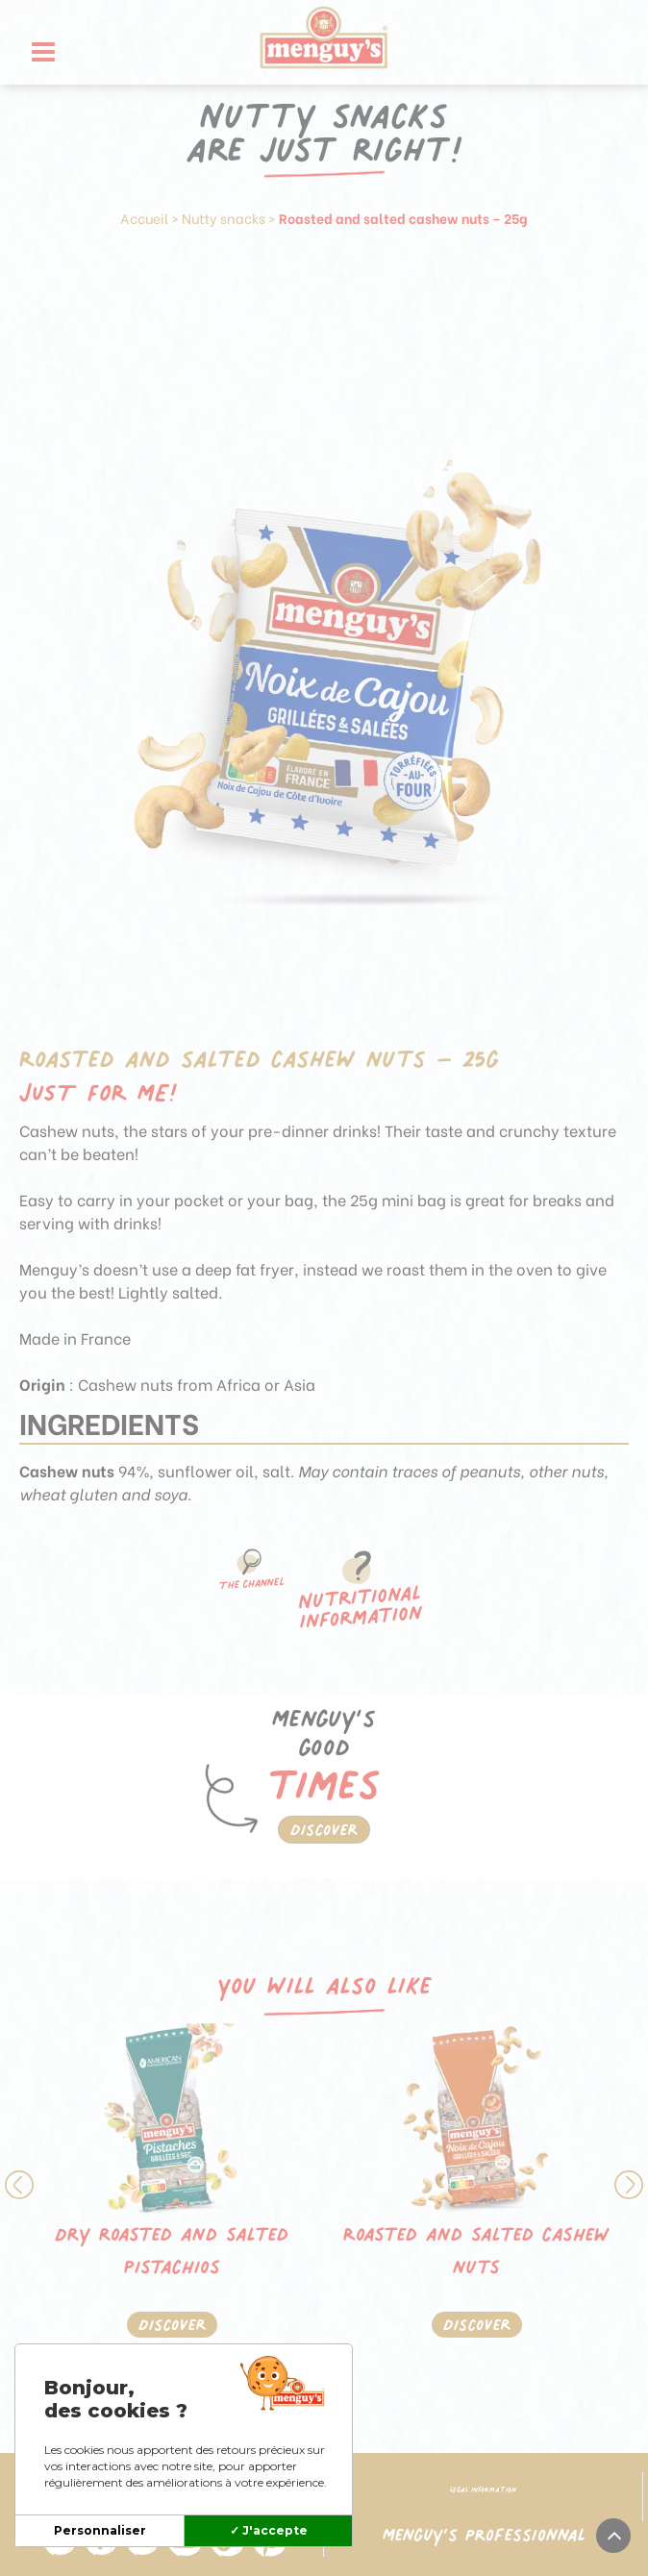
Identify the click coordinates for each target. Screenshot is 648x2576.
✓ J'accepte (269, 2530)
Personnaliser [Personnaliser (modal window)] (100, 2530)
